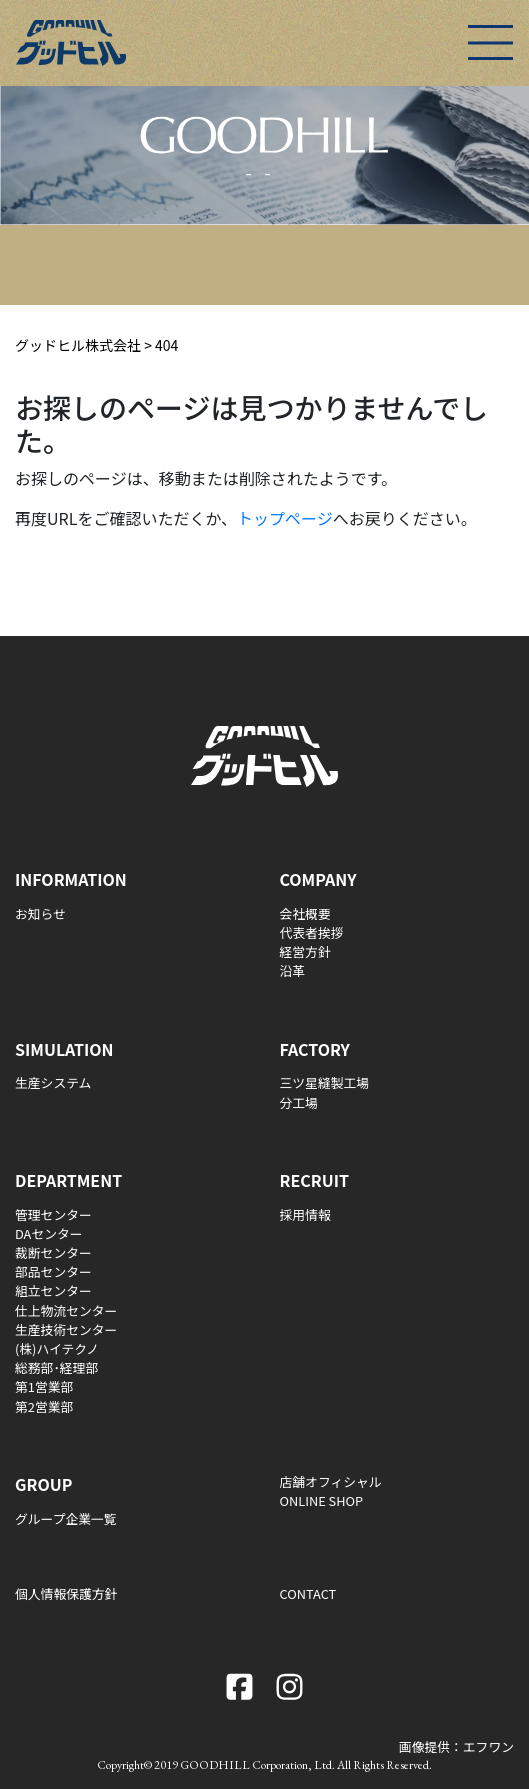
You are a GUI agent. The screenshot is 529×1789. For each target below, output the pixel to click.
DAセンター (49, 1233)
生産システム (53, 1082)
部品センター (53, 1271)
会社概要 (305, 913)
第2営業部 (44, 1406)
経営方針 (305, 951)
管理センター (53, 1214)
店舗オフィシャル (331, 1481)
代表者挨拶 (312, 932)
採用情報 (305, 1214)
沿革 (293, 970)
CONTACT (308, 1593)
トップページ (285, 518)
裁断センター (53, 1252)
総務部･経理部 (56, 1367)
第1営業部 (44, 1386)
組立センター (53, 1290)
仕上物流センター (66, 1310)
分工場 (299, 1102)
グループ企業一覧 (66, 1518)
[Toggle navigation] (490, 42)
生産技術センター (66, 1329)
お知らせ (40, 913)
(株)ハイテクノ (57, 1348)
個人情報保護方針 (66, 1593)
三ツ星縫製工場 (325, 1082)
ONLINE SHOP (322, 1500)
